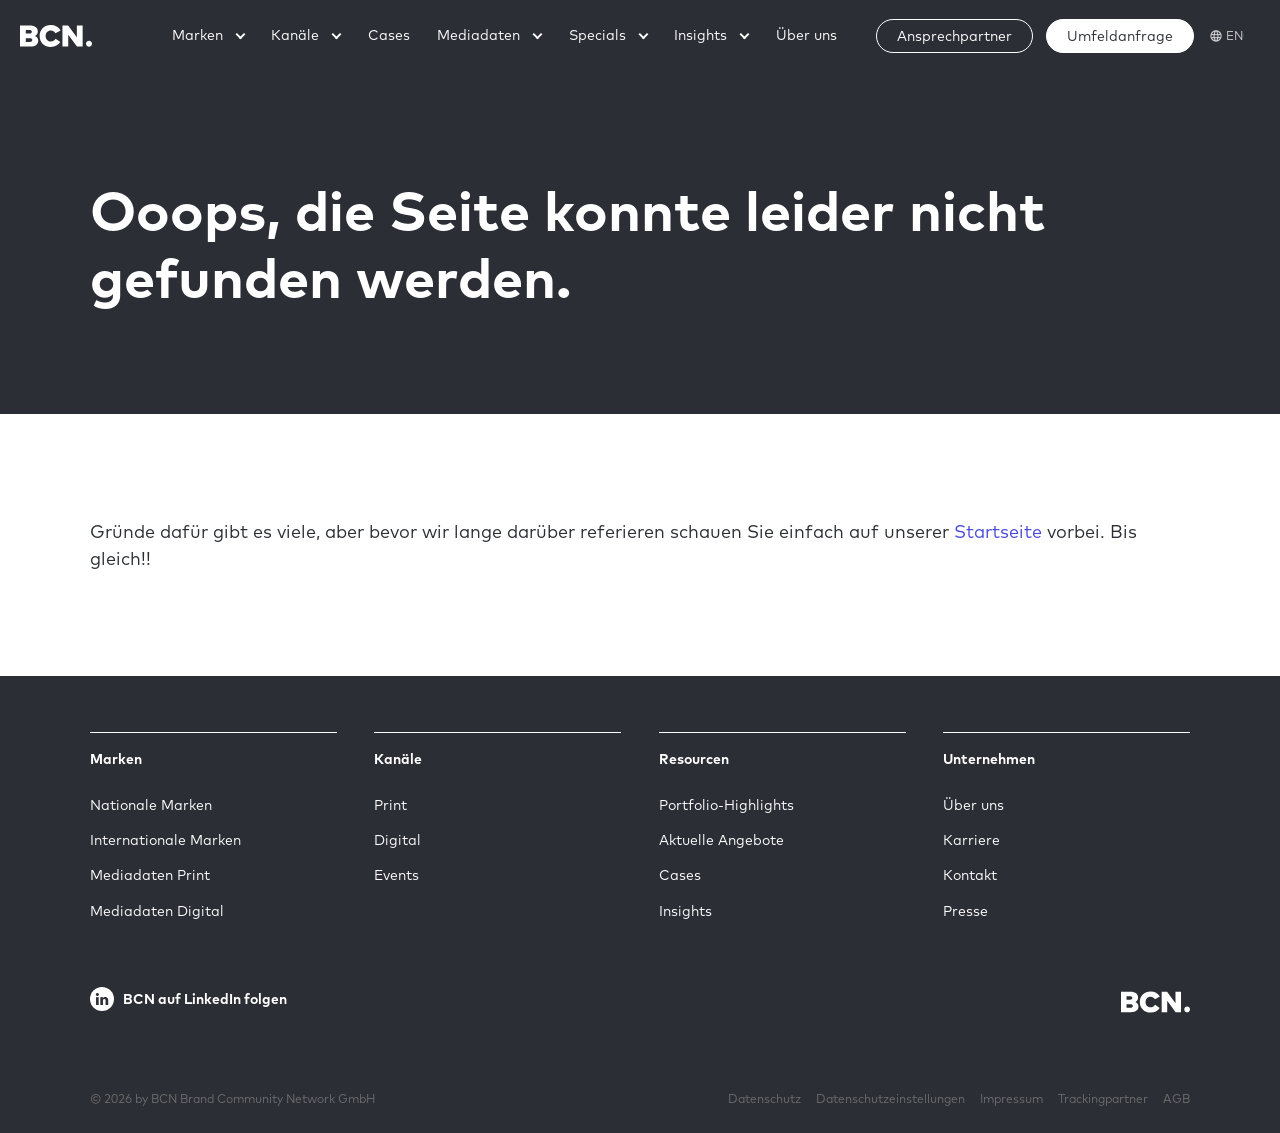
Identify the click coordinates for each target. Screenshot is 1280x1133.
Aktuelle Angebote (721, 840)
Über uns (973, 805)
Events (396, 875)
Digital (397, 840)
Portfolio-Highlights (726, 805)
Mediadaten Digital (157, 911)
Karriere (971, 840)
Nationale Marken (151, 805)
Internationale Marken (165, 840)
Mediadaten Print (150, 875)
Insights (685, 911)
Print (390, 805)
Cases (680, 875)
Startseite (998, 531)
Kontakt (970, 875)
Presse (965, 911)
